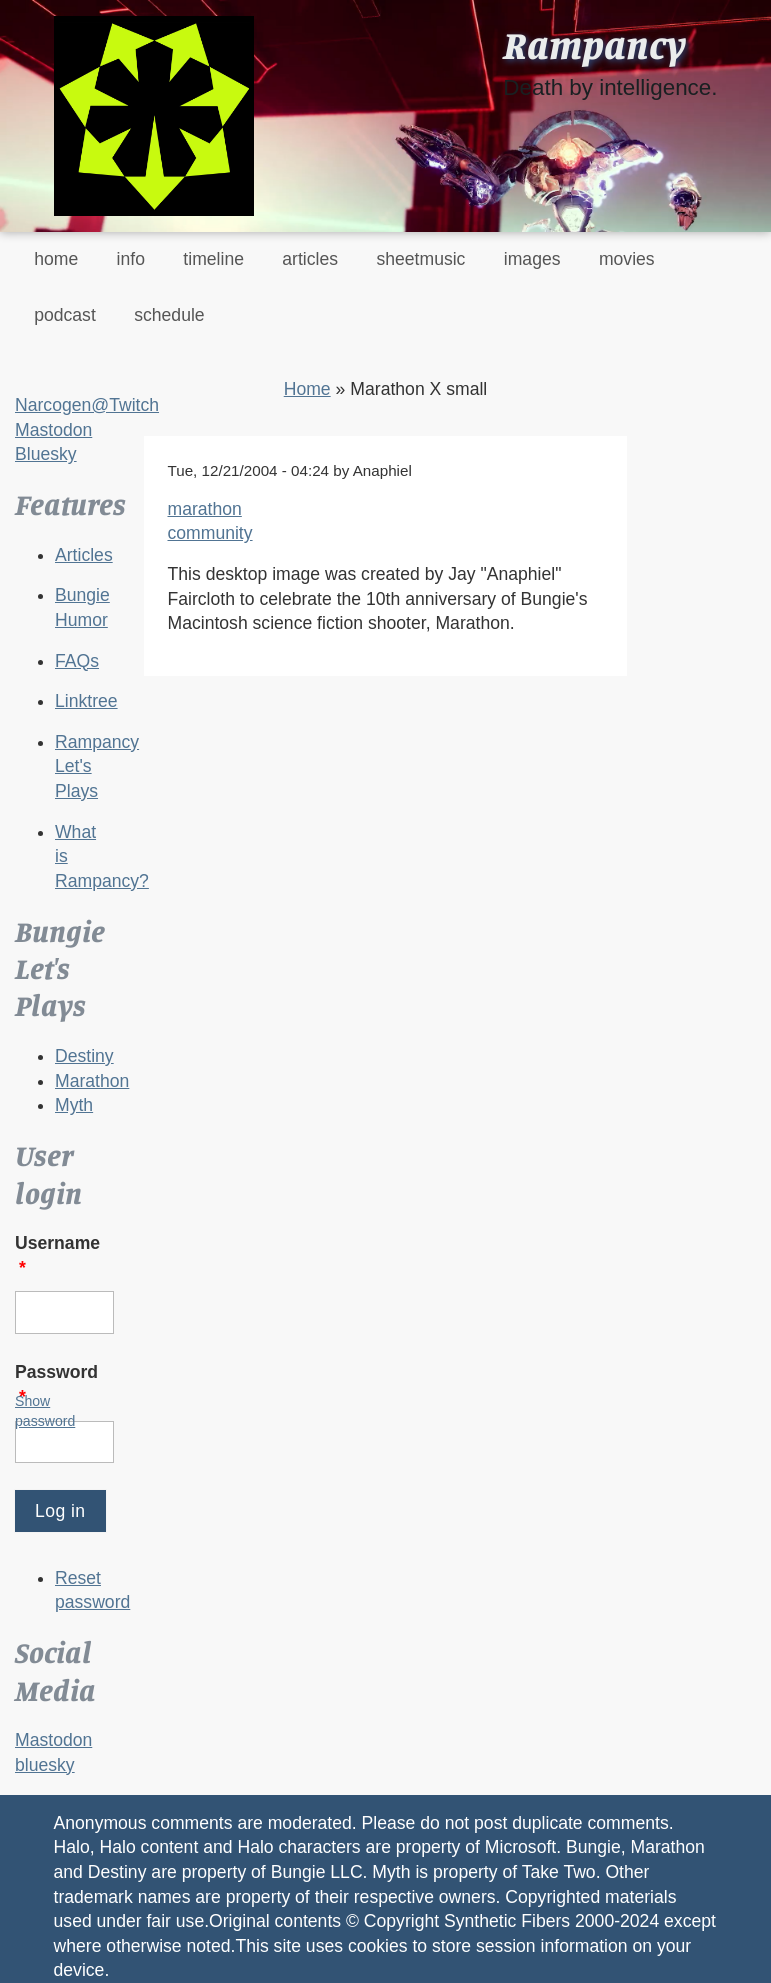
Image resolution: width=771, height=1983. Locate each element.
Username (57, 1255)
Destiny (84, 1056)
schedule (169, 315)
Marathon (92, 1081)
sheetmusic (420, 259)
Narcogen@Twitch (87, 405)
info (131, 259)
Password (56, 1384)
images (532, 259)
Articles (84, 555)
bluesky (45, 1765)
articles (310, 259)
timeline (213, 259)
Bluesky (46, 454)
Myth (74, 1105)
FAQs (77, 661)
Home (307, 389)
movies (627, 259)
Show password (45, 1411)
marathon (205, 509)
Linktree (86, 701)
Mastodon (53, 430)
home (56, 259)
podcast (65, 315)
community (210, 533)
